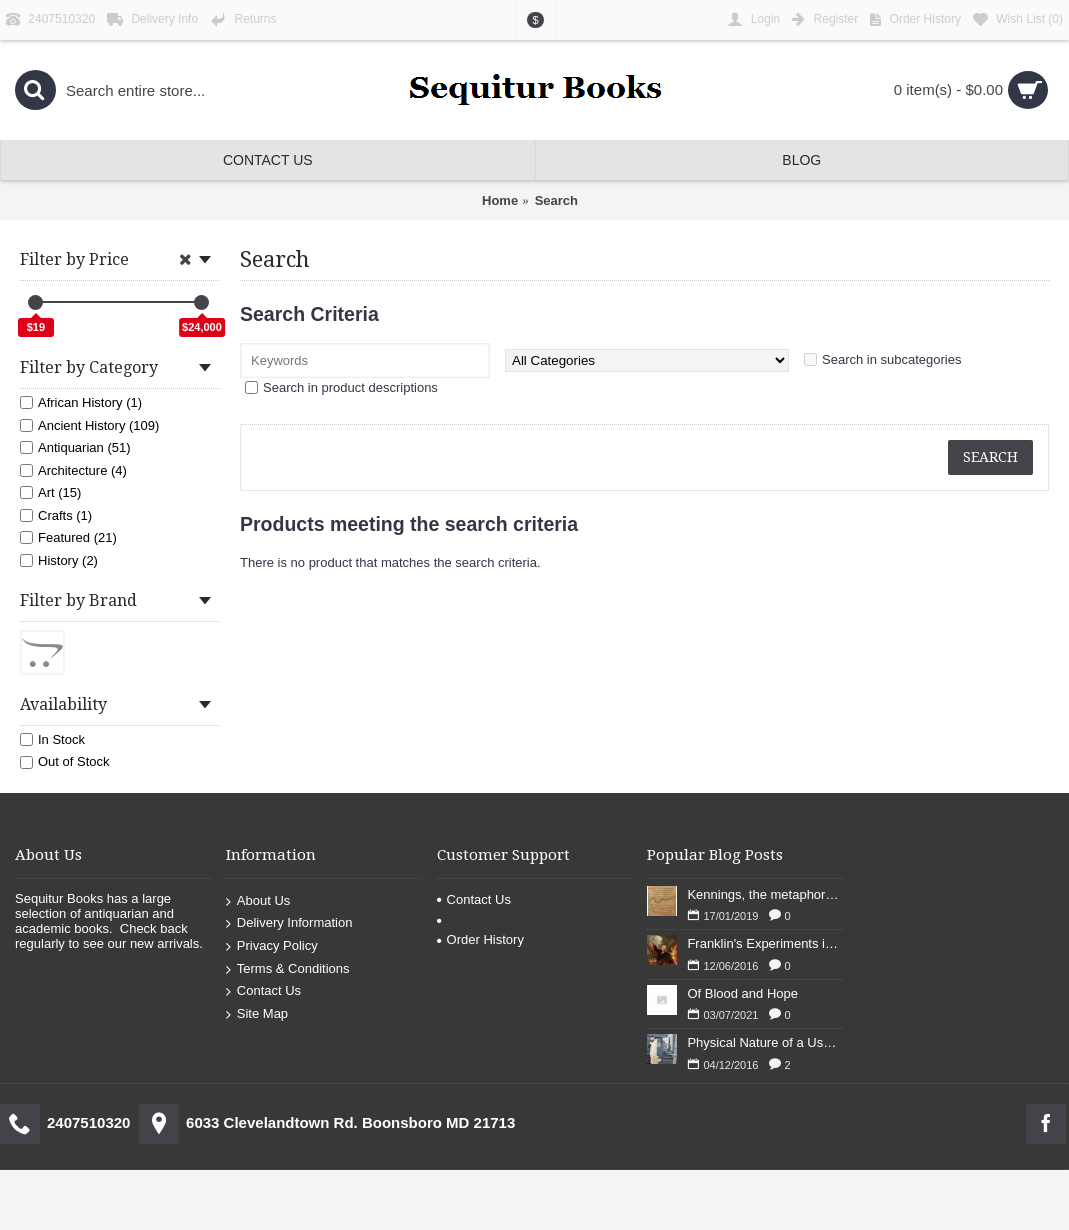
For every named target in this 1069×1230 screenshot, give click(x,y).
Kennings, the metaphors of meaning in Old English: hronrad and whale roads (765, 894)
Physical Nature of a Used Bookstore (765, 1042)
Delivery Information (289, 923)
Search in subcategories (891, 359)
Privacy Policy (272, 946)
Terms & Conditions (288, 968)
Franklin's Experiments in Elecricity (765, 943)
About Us (258, 900)
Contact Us (263, 991)
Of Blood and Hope (742, 993)
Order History (480, 939)
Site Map (257, 1013)
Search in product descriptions (350, 387)
